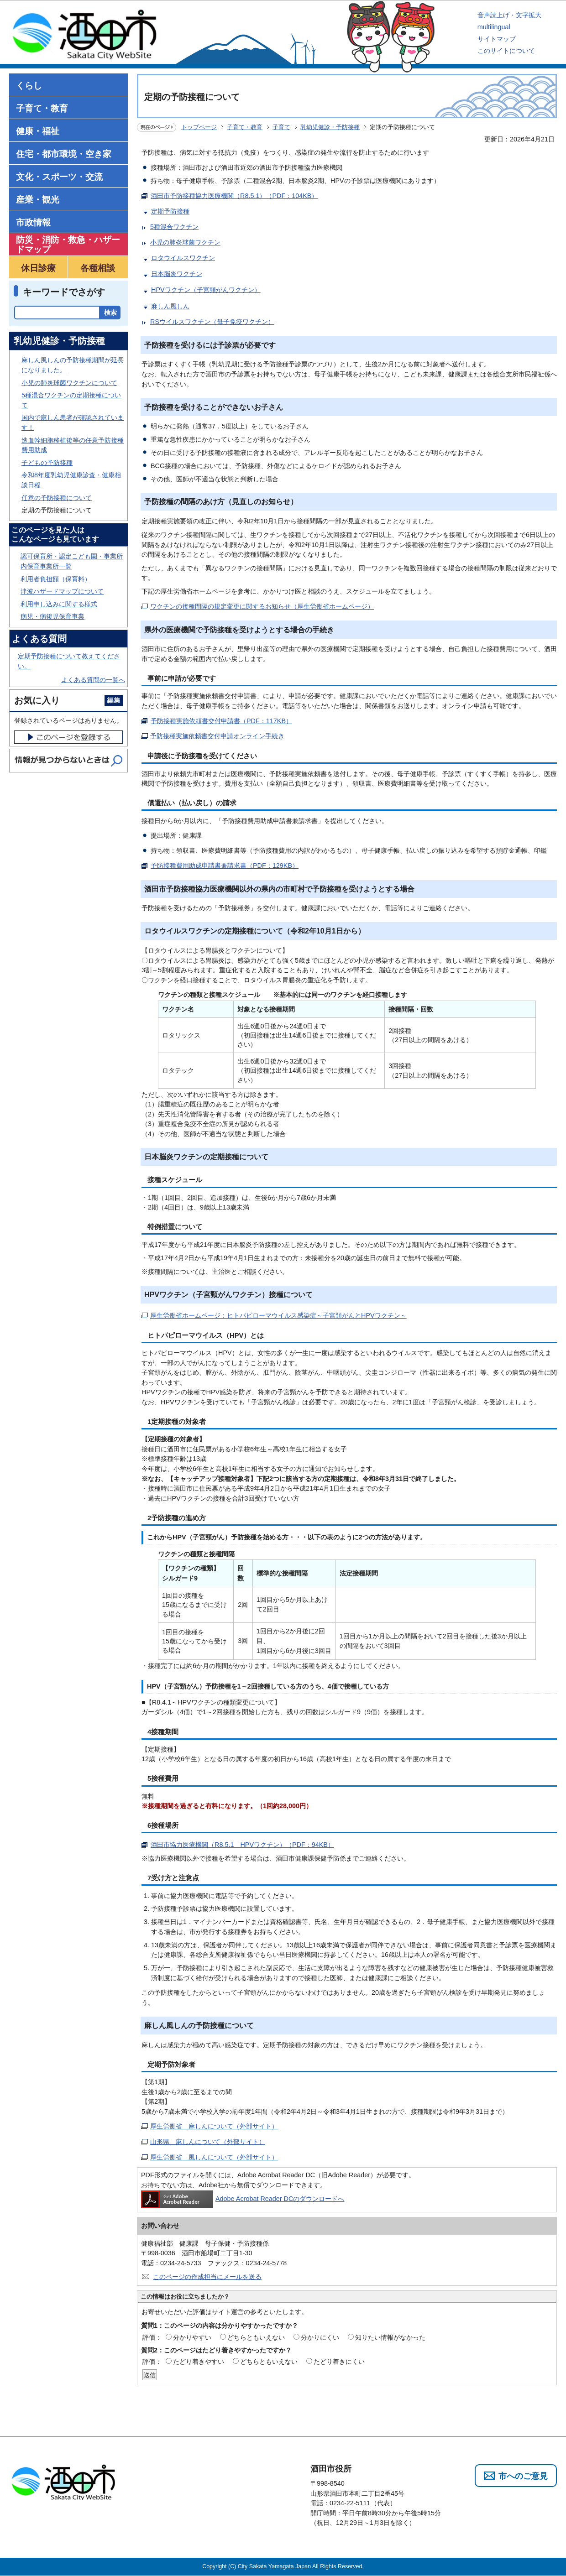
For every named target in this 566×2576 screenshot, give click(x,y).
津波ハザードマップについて (62, 591)
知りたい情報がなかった (390, 2337)
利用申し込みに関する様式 (59, 604)
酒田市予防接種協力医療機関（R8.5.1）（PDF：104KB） (234, 195)
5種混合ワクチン (174, 226)
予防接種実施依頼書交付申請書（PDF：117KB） (221, 721)
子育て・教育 (244, 127)
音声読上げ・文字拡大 (509, 15)
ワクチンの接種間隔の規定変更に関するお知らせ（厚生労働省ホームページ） (262, 606)
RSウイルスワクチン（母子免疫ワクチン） (212, 321)
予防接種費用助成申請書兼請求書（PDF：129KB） (225, 865)
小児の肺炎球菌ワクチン (185, 242)
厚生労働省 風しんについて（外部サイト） (214, 2157)
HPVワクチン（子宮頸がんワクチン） (206, 289)
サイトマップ (496, 38)
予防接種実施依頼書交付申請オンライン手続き (217, 736)
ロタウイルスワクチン (183, 257)
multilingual (493, 27)
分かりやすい (192, 2337)
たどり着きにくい (339, 2361)
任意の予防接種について (56, 497)
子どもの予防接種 (47, 462)
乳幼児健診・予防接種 (330, 127)
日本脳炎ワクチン (176, 273)
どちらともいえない (256, 2337)
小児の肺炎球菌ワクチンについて (69, 382)
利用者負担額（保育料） (56, 579)
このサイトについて (506, 50)
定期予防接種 (170, 211)
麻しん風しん (170, 306)
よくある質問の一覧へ (93, 679)
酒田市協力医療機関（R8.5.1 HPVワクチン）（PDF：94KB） (242, 1844)
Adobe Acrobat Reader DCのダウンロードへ (242, 2198)
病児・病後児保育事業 (52, 616)
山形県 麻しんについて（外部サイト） (207, 2141)
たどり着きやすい (198, 2361)
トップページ (199, 127)
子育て (281, 127)
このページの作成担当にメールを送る (207, 2276)
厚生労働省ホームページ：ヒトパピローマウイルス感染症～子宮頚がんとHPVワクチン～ (278, 1315)
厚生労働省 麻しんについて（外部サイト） (214, 2126)
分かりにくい (320, 2337)
